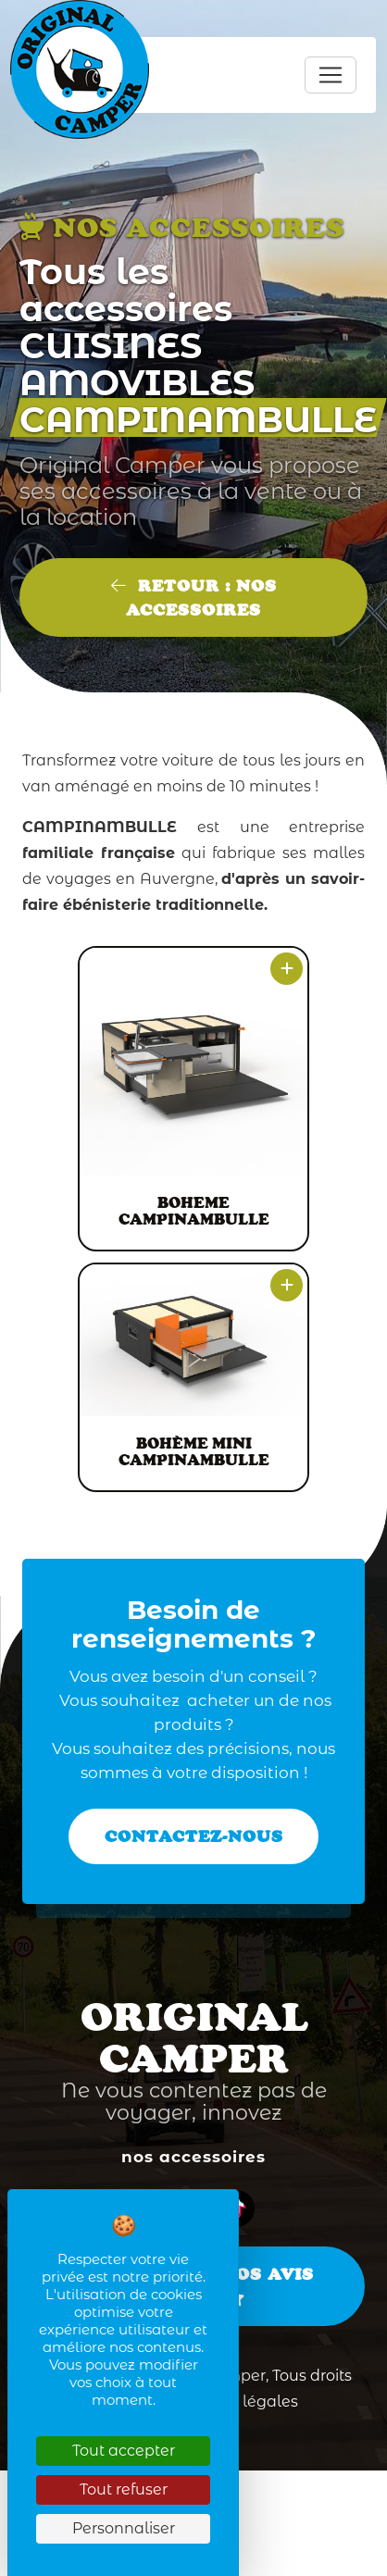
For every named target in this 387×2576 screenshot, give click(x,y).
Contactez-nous (194, 1836)
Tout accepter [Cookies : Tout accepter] (123, 2450)
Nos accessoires (193, 2156)
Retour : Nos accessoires (194, 598)
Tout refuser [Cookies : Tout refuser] (124, 2489)
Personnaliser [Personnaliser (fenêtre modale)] (123, 2528)
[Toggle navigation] (330, 74)
